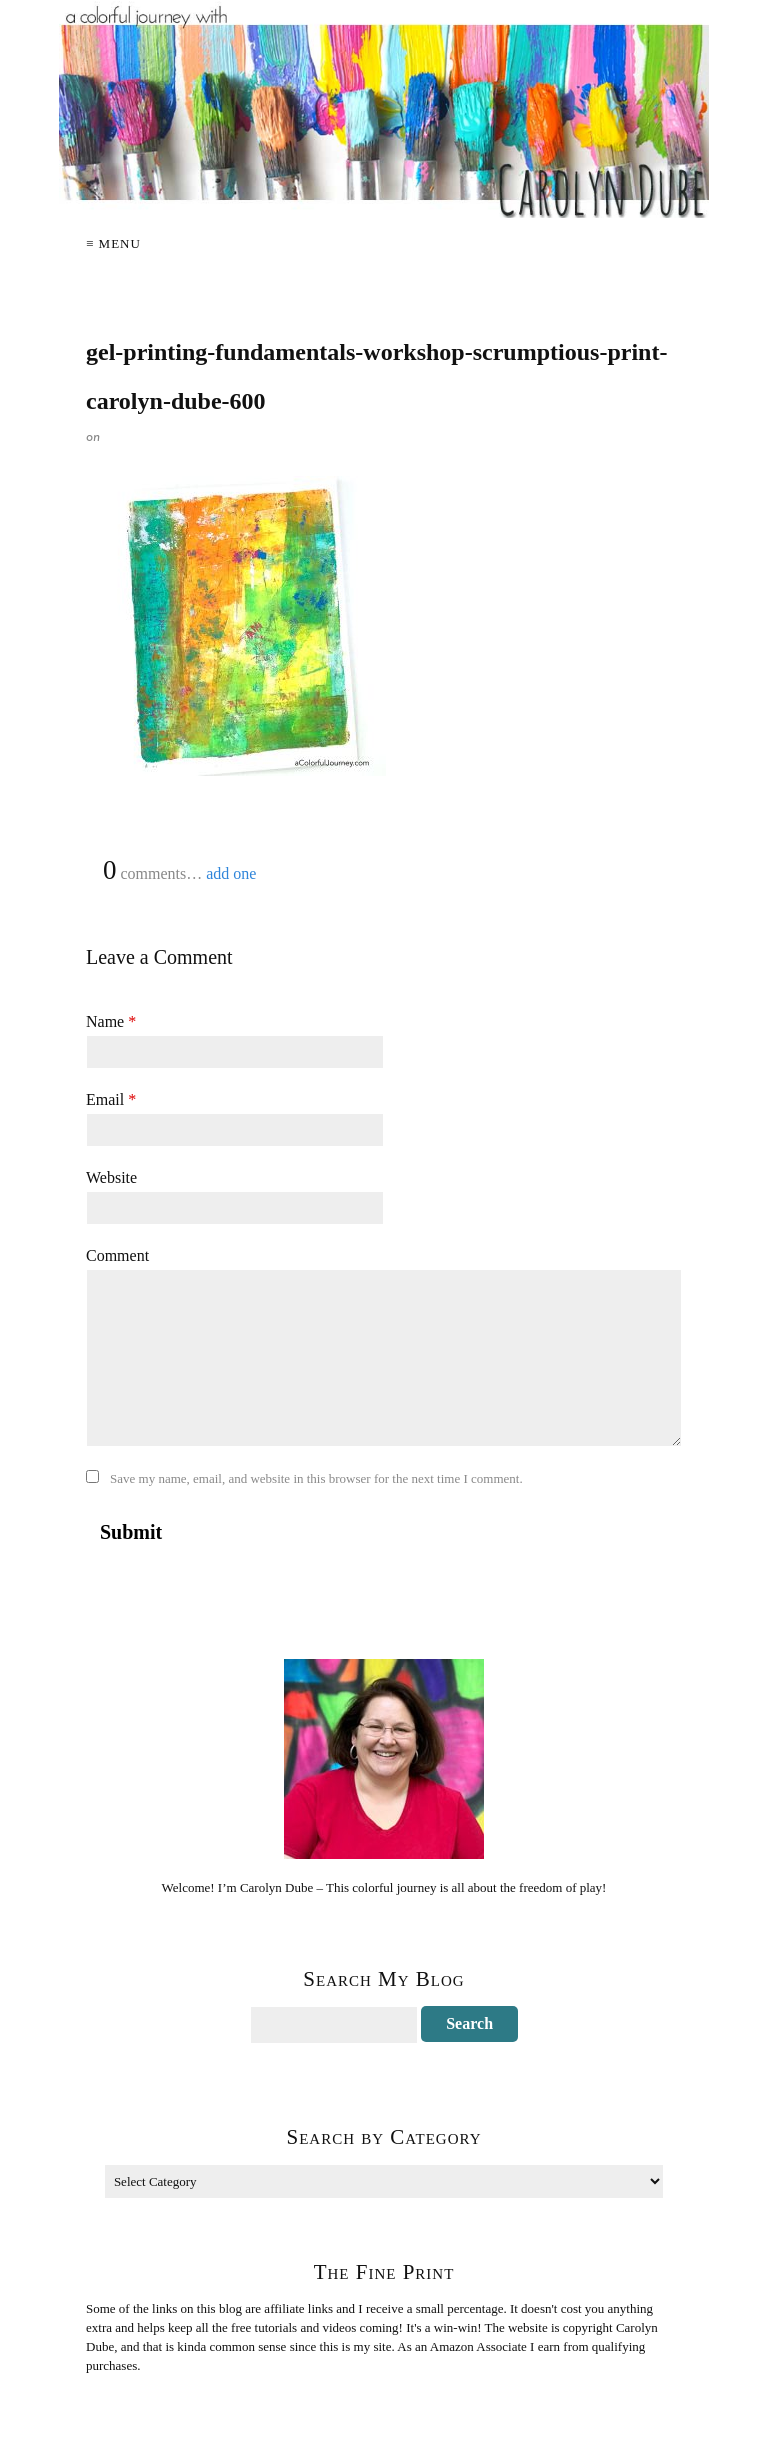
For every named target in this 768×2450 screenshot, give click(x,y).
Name (111, 1021)
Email (111, 1099)
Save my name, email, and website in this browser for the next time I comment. (316, 1478)
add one (231, 873)
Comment (117, 1255)
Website (111, 1177)
